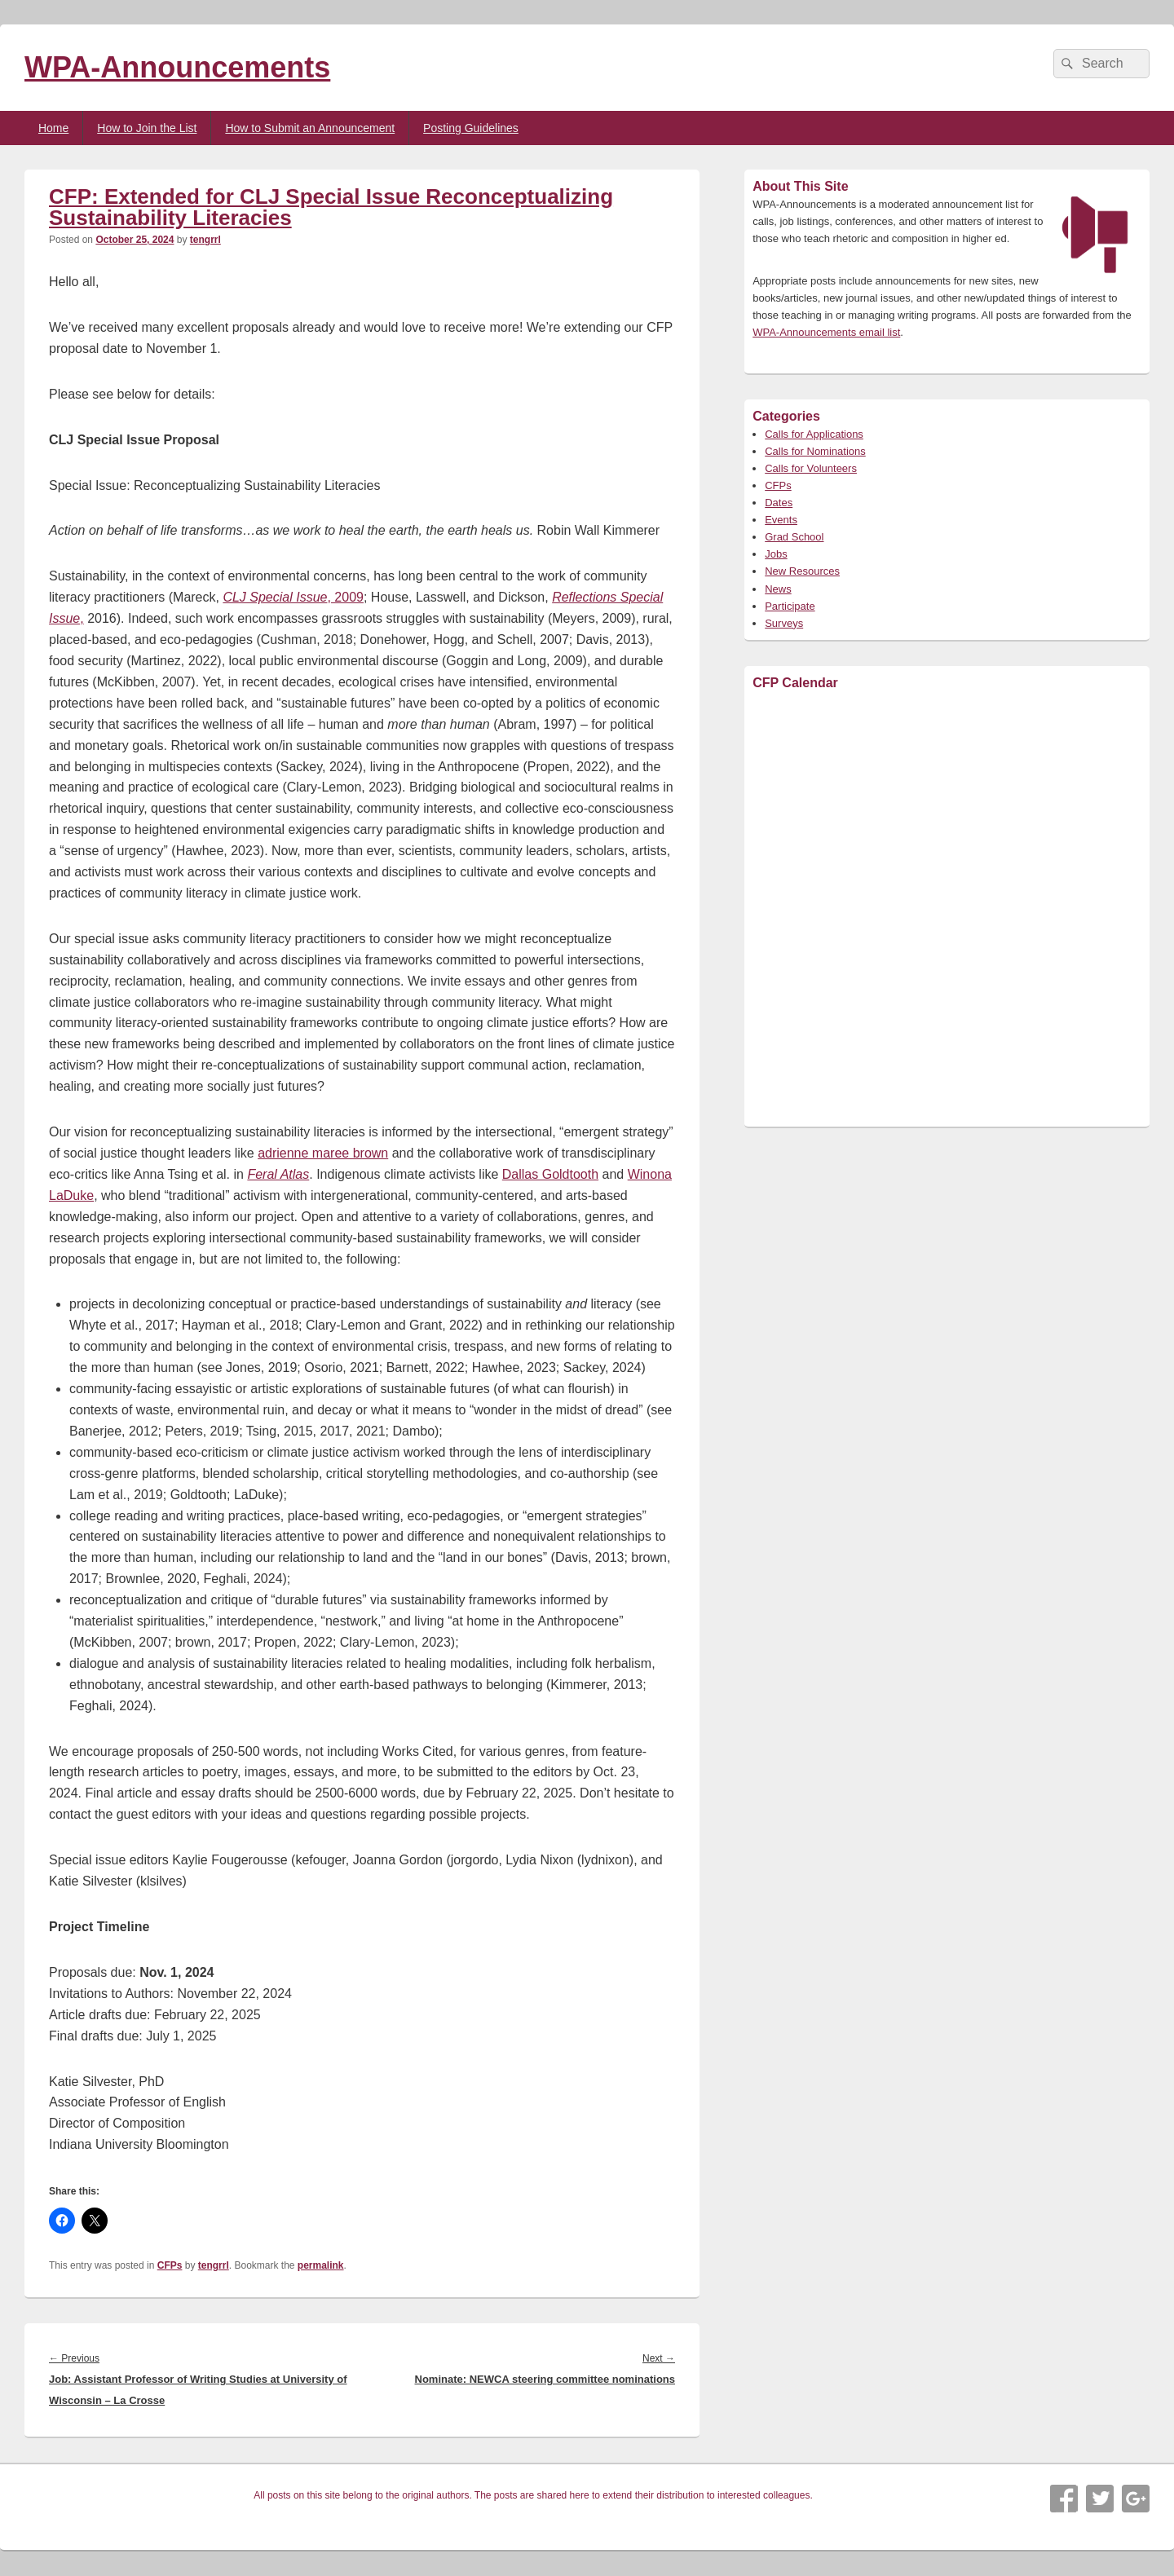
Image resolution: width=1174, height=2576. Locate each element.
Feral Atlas (278, 1174)
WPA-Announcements (177, 67)
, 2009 (345, 597)
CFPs (170, 2265)
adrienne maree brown (323, 1153)
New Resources (802, 571)
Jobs (776, 554)
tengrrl (205, 239)
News (778, 589)
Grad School (794, 537)
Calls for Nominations (815, 451)
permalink (321, 2265)
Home (53, 128)
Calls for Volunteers (811, 468)
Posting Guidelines (471, 128)
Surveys (784, 623)
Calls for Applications (814, 434)
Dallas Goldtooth (550, 1174)
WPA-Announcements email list (826, 332)
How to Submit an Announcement (310, 128)
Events (781, 520)
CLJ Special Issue (275, 597)
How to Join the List (146, 128)
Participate (789, 606)
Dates (778, 502)
